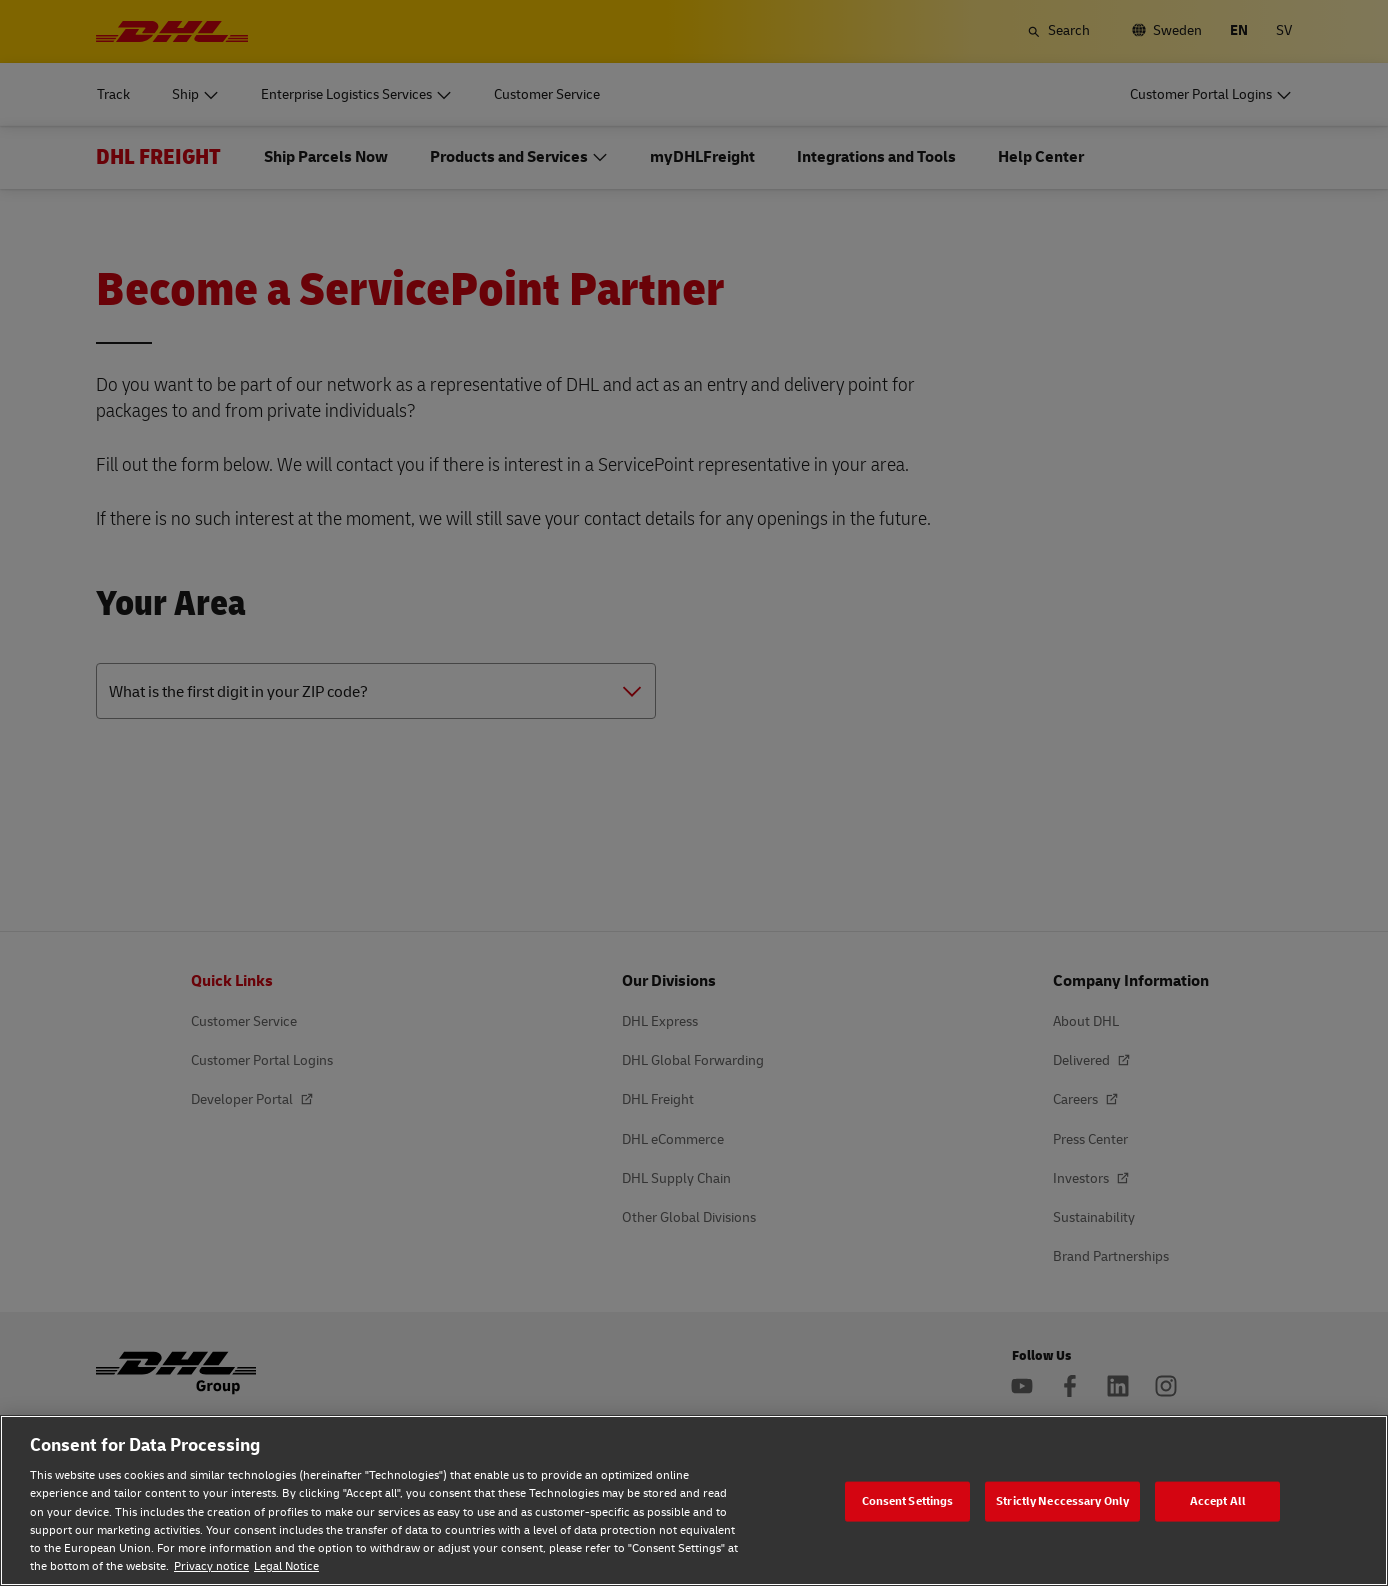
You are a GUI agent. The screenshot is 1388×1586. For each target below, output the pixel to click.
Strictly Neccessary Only (1062, 1500)
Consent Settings (908, 1500)
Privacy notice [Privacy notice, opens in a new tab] (211, 1566)
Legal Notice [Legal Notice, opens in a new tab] (286, 1566)
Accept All (1218, 1500)
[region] (694, 1500)
